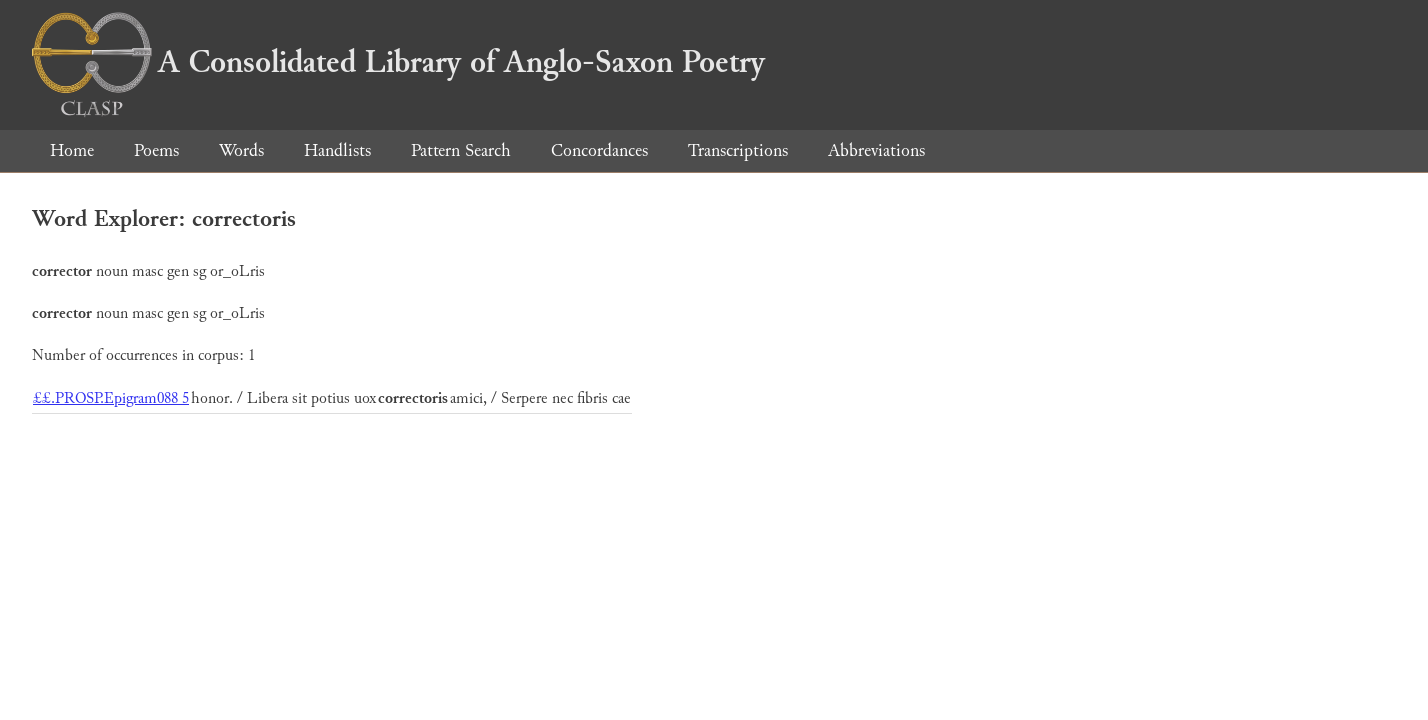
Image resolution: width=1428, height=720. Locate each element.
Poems (156, 150)
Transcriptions (738, 150)
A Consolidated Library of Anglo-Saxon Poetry (398, 62)
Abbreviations (876, 150)
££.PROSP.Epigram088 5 (111, 398)
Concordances (599, 150)
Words (241, 150)
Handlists (337, 150)
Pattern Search (461, 150)
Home (72, 150)
